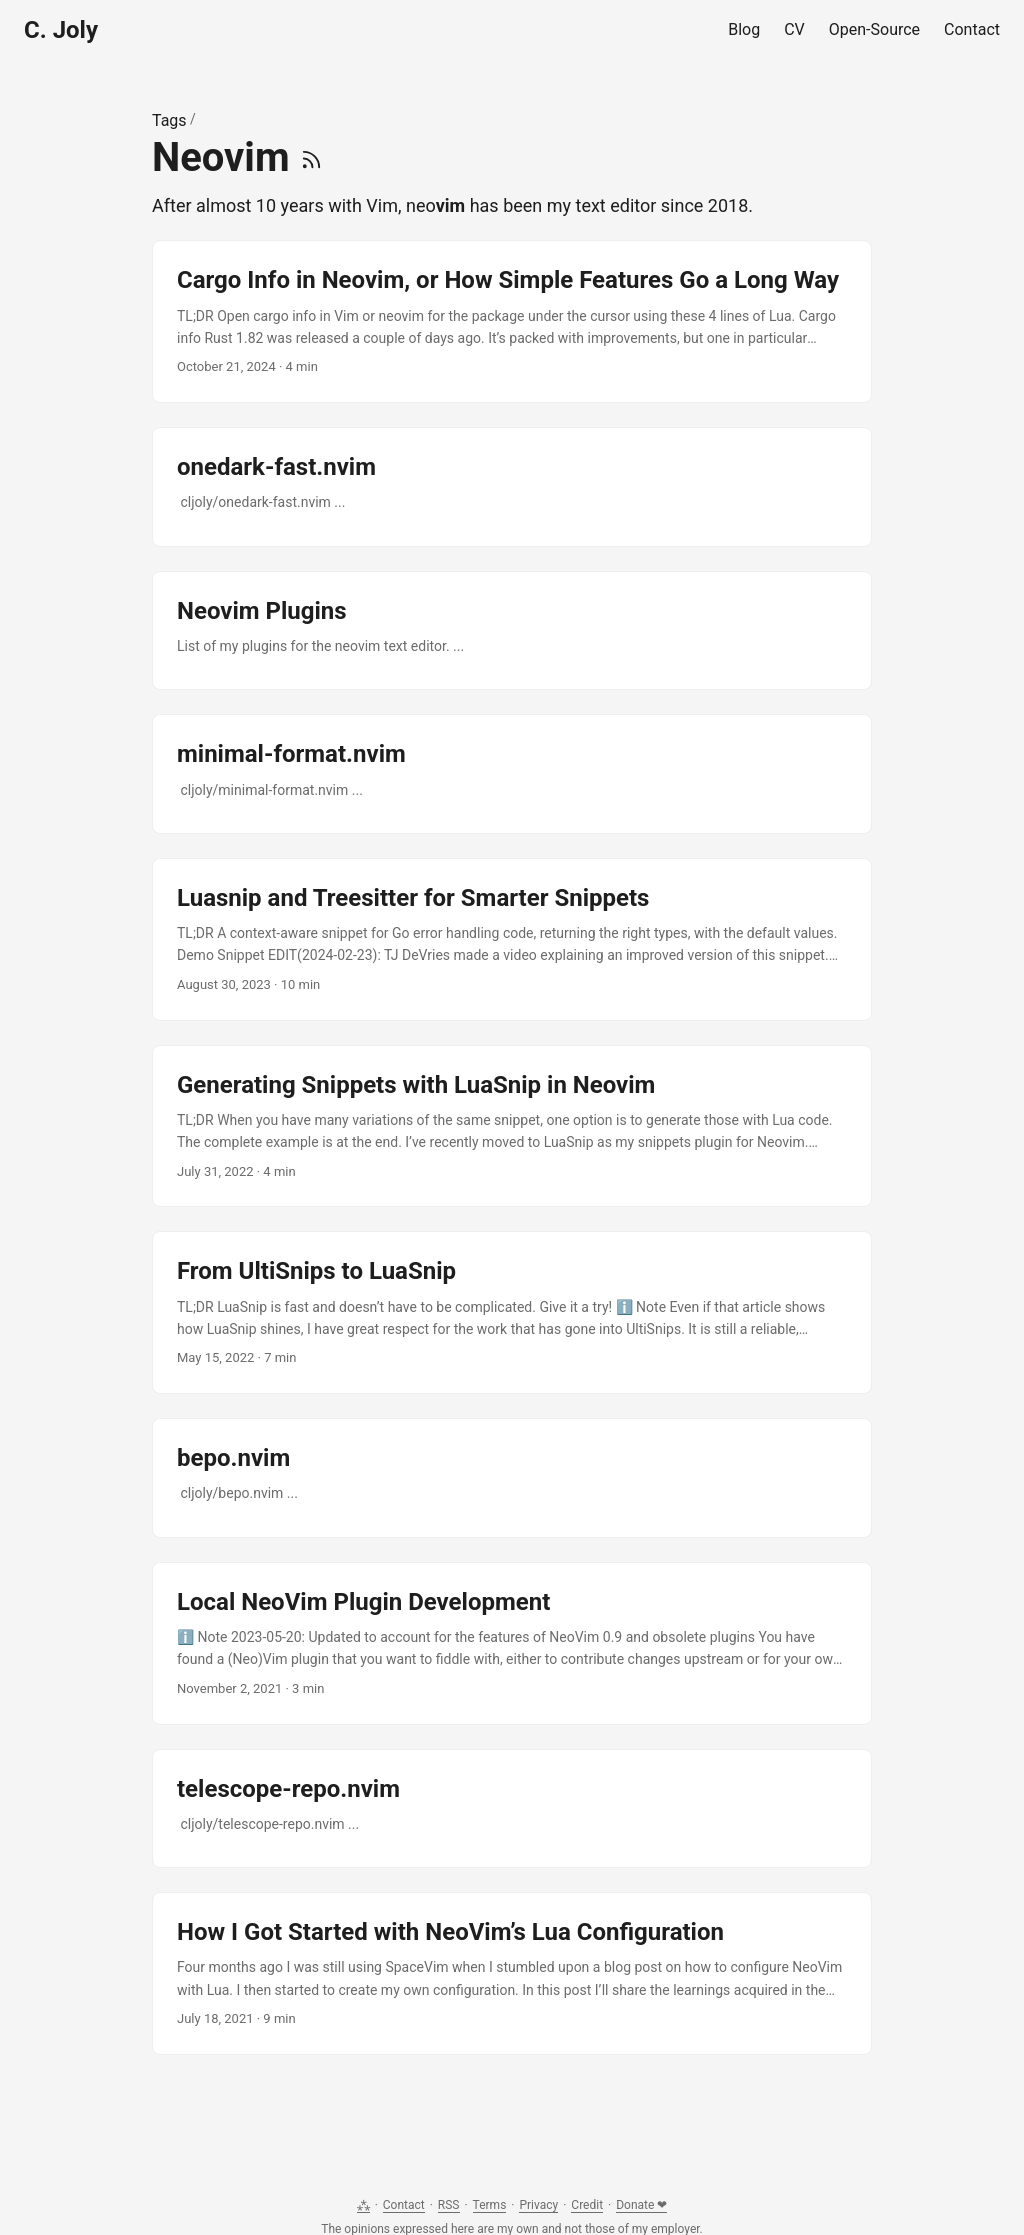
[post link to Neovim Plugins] (512, 631)
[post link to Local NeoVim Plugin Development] (512, 1643)
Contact (404, 2205)
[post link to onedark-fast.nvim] (512, 487)
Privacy (538, 2205)
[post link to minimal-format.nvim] (512, 774)
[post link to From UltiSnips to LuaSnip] (512, 1312)
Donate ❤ (641, 2205)
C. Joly (61, 30)
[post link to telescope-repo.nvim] (512, 1809)
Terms (490, 2205)
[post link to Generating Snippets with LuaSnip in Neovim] (512, 1126)
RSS (449, 2205)
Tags (169, 120)
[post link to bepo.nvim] (512, 1478)
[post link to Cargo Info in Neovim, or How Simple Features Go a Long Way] (512, 321)
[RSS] (311, 157)
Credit (587, 2205)
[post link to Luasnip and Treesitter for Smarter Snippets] (512, 939)
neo (435, 205)
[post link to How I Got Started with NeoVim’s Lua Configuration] (512, 1973)
